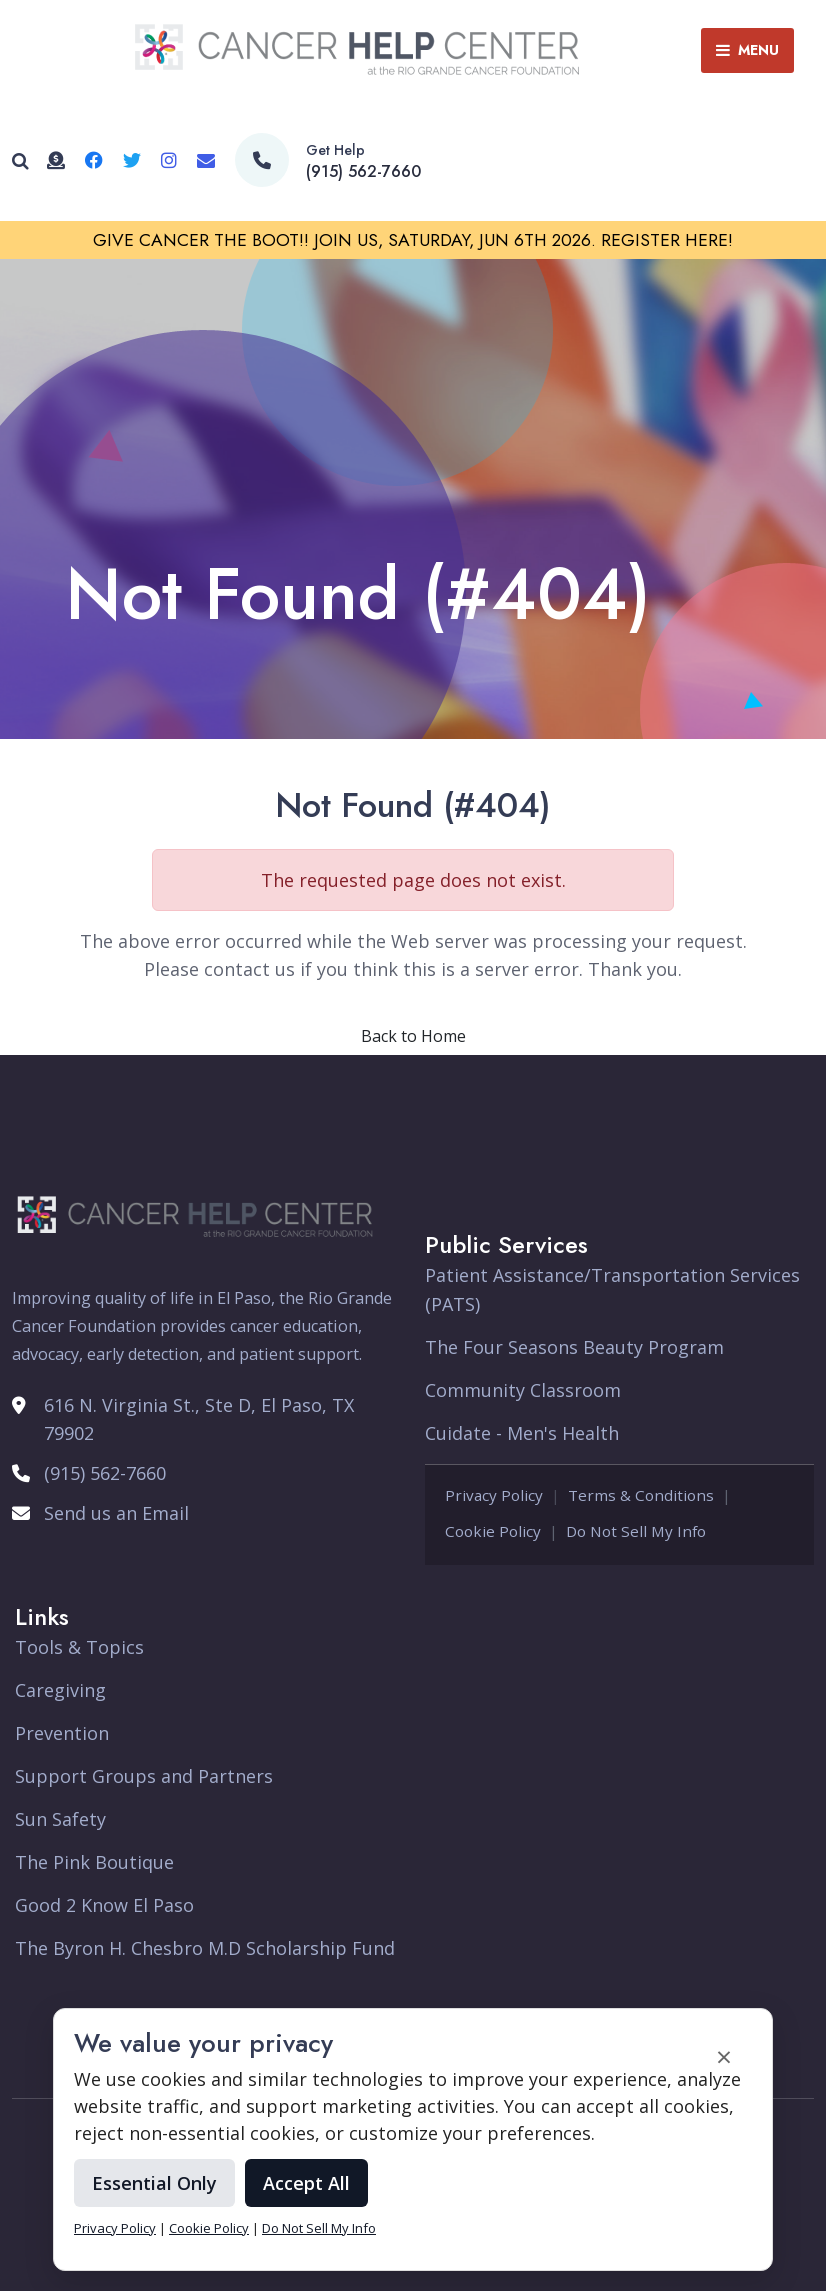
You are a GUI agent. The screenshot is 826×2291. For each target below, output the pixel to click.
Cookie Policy (209, 2228)
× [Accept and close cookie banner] (724, 2056)
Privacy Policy (115, 2228)
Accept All (306, 2183)
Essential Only (154, 2183)
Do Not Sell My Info (319, 2228)
